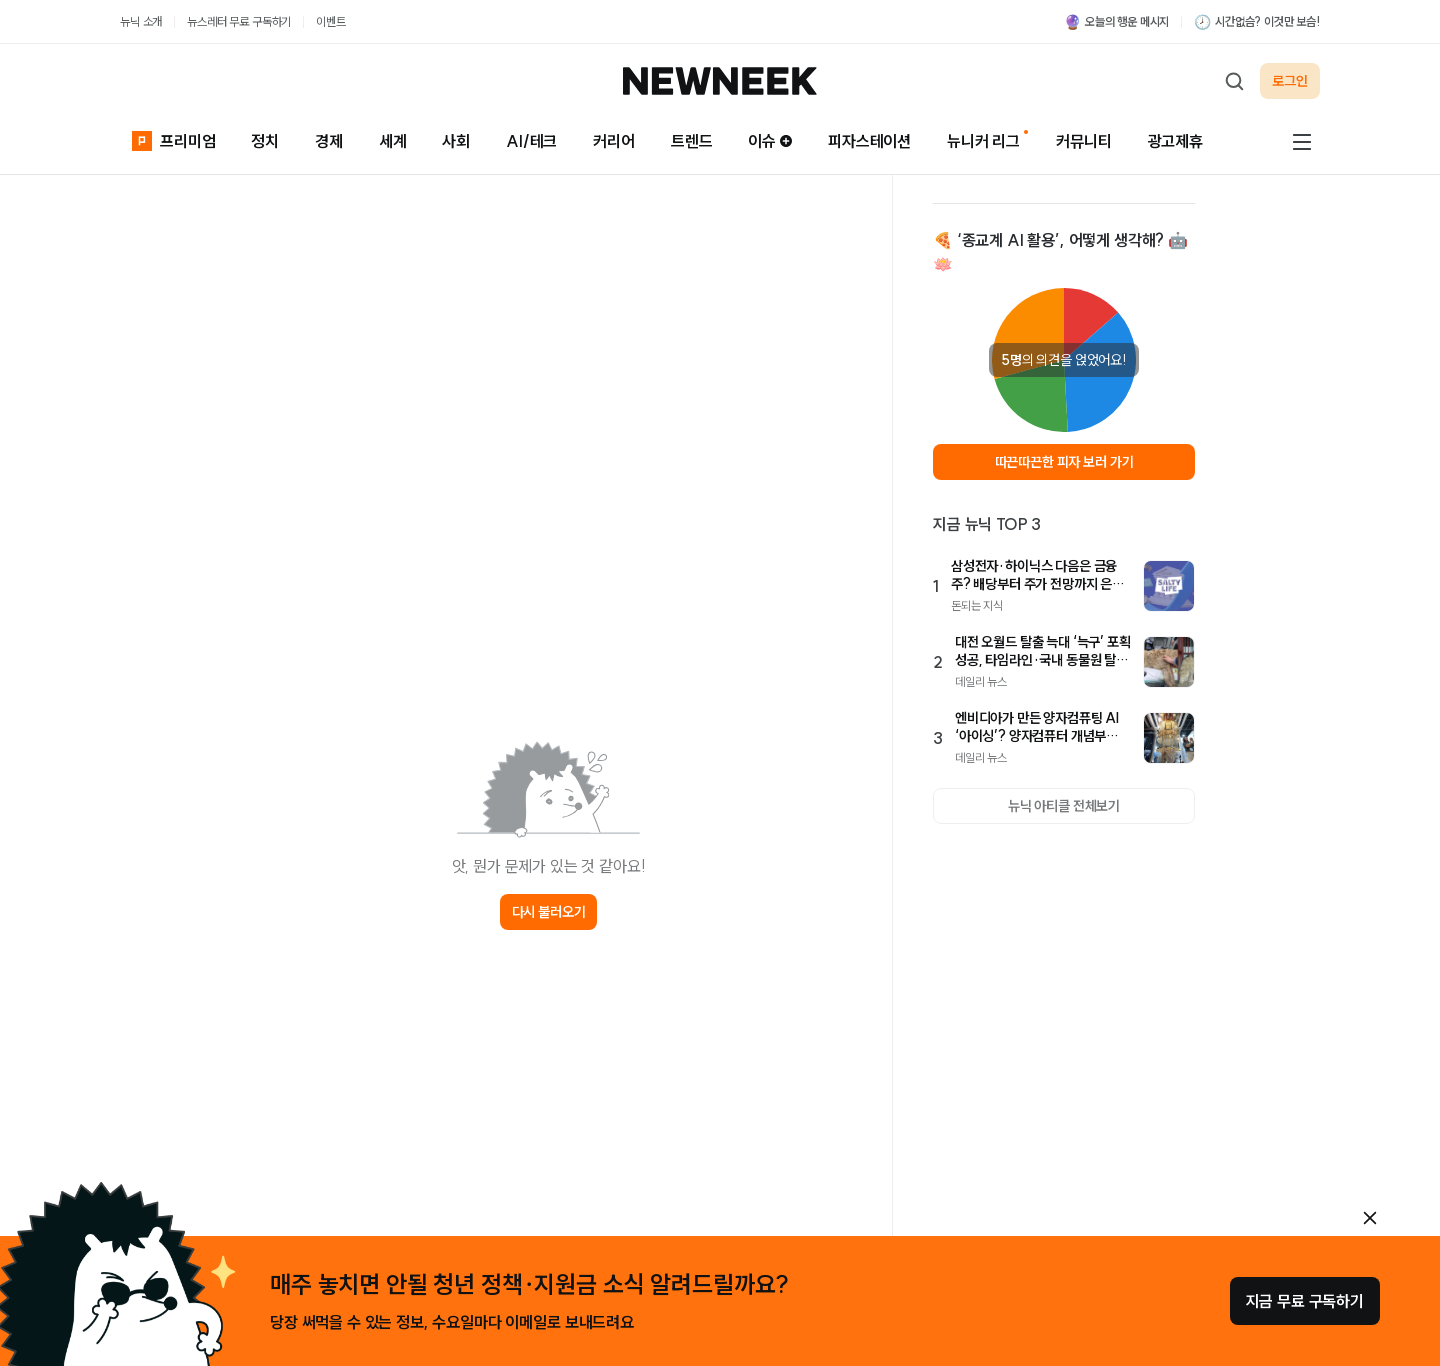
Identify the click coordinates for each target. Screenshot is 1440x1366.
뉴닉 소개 (141, 21)
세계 (393, 141)
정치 (265, 141)
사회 (456, 141)
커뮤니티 (1083, 141)
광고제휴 (1175, 141)
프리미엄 (173, 139)
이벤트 (331, 21)
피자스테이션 (869, 141)
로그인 (1290, 81)
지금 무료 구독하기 (1305, 1301)
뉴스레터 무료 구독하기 (239, 21)
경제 (329, 141)
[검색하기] (1234, 81)
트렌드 (692, 141)
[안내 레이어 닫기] (1370, 1218)
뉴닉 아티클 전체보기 (1064, 806)
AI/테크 (531, 141)
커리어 (614, 141)
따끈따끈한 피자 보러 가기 (1064, 462)
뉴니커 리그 (983, 141)
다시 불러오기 (549, 912)
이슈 (770, 141)
